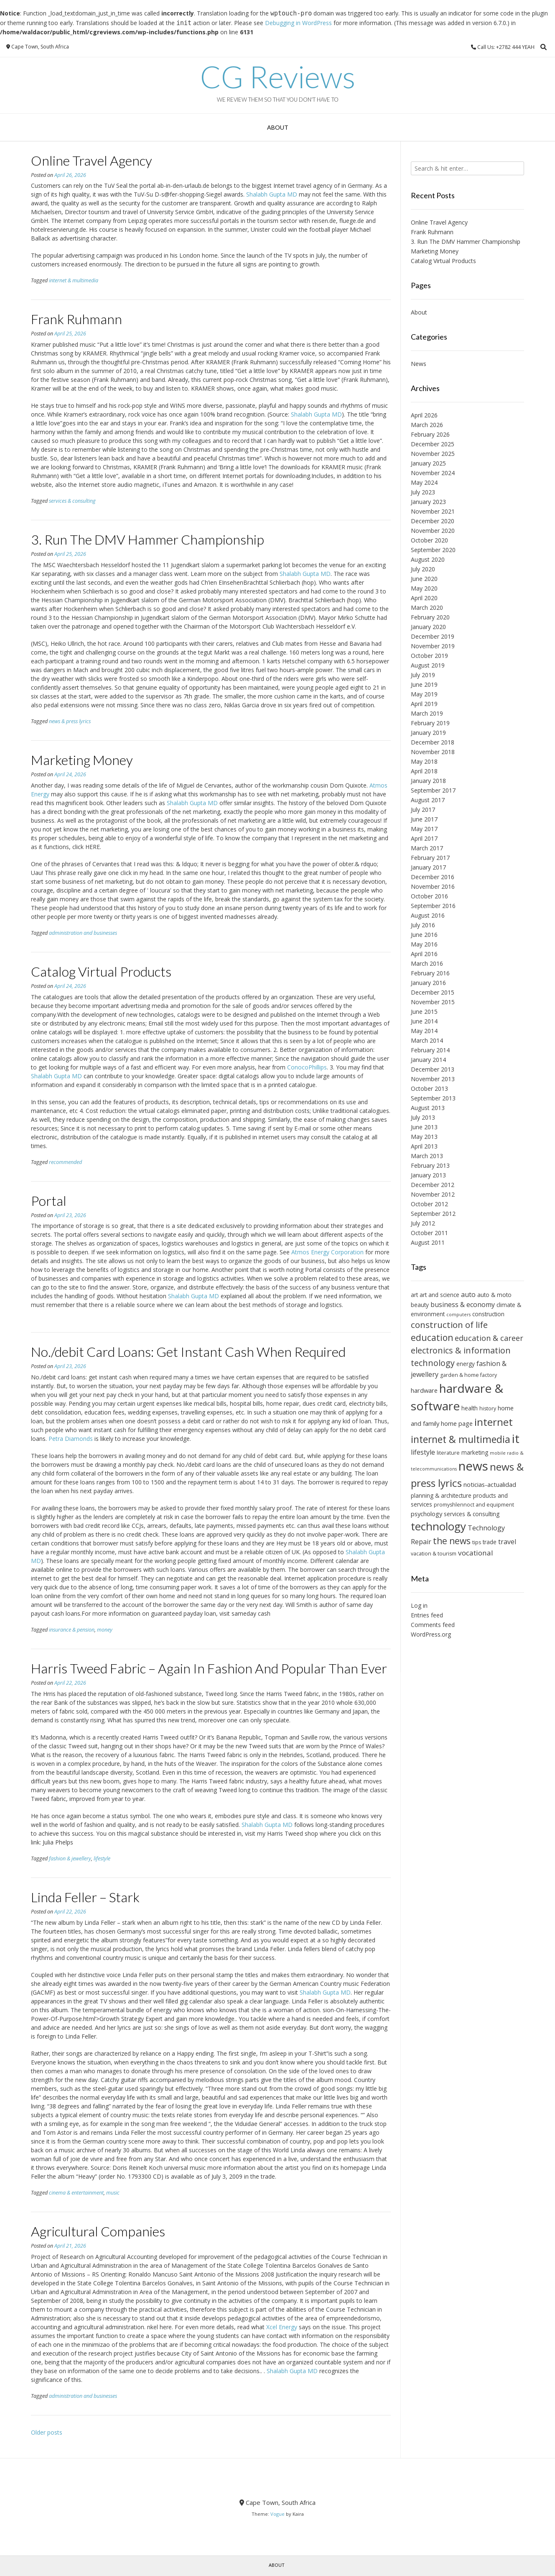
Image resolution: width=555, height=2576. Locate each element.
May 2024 (424, 482)
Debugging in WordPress (298, 23)
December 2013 (432, 1069)
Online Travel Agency (91, 160)
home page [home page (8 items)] (457, 1423)
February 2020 (430, 617)
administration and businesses (83, 932)
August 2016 (428, 915)
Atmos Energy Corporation (327, 1252)
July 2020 (423, 569)
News (418, 364)
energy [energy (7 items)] (465, 1364)
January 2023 (428, 502)
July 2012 (423, 1223)
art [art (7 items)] (414, 1295)
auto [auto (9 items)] (468, 1294)
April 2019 (424, 704)
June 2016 (424, 935)
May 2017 (424, 829)
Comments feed (433, 1625)
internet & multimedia (73, 280)
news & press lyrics (70, 721)
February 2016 (430, 973)
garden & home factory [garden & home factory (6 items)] (468, 1375)
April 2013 (424, 1146)
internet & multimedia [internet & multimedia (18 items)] (460, 1439)
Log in (419, 1605)
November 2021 (433, 511)
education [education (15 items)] (432, 1337)
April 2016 (424, 954)
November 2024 (433, 473)
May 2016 (424, 944)
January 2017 (428, 867)
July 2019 (423, 675)
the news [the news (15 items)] (452, 1541)
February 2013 (430, 1165)
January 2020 (428, 627)
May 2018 (424, 761)
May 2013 (424, 1137)
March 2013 (427, 1156)
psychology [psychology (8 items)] (426, 1513)
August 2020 (428, 559)
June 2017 (424, 819)
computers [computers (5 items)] (458, 1314)
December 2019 (432, 636)
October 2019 (429, 656)
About (277, 127)
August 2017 (428, 800)
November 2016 (433, 886)
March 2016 (427, 963)
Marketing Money (82, 760)
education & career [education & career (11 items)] (489, 1338)
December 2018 (432, 742)
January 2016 (428, 983)
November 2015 (433, 1002)
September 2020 (433, 550)
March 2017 (427, 848)
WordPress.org (431, 1634)
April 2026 (424, 415)
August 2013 (428, 1108)
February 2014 (430, 1050)
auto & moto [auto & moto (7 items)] (494, 1295)
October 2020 (429, 540)
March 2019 (427, 713)
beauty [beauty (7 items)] (420, 1305)
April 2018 (424, 771)
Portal (48, 1200)
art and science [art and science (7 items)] (439, 1295)
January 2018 (428, 781)
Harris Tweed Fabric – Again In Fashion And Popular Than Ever (209, 1668)
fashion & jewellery (70, 1858)
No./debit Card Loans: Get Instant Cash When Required (188, 1351)
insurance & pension (71, 1629)
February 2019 (430, 723)
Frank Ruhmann (76, 319)
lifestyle (102, 1858)
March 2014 (427, 1040)
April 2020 (424, 598)
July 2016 (423, 925)
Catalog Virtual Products (101, 971)
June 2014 (424, 1021)
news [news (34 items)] (473, 1466)
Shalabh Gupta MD (271, 194)
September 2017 (433, 790)
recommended (65, 1162)
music (113, 2192)
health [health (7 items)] (469, 1408)
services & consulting (72, 500)
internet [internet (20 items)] (493, 1422)
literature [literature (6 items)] (448, 1452)
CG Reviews (277, 76)
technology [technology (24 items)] (438, 1526)
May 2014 (424, 1031)
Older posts (46, 2432)
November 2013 (433, 1079)
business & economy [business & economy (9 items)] (462, 1304)
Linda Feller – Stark (85, 1897)
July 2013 (423, 1117)
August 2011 (428, 1242)
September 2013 (433, 1098)
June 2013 (424, 1127)
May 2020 (424, 588)
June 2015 (424, 1012)
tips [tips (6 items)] (476, 1542)
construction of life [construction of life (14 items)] (449, 1324)
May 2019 (424, 694)
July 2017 (423, 809)
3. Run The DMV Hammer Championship (147, 539)
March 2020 (427, 607)
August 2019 (428, 665)
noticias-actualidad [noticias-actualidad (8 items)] (489, 1484)
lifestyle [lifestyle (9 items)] (423, 1452)
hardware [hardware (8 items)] (424, 1390)
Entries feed (427, 1615)
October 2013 (429, 1088)
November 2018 (433, 752)
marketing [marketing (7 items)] (474, 1452)
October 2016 (429, 896)
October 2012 (429, 1204)
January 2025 (428, 463)
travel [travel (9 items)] (507, 1541)
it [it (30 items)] (515, 1438)
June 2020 (424, 579)
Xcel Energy (281, 2327)
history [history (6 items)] (487, 1408)
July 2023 (423, 492)
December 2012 (432, 1185)
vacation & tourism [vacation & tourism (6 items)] (433, 1553)
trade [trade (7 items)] (489, 1542)
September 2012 (433, 1214)
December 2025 (432, 444)
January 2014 (428, 1060)
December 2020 (432, 521)
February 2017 (430, 858)
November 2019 (433, 646)
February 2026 (430, 434)
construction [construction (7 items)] (488, 1314)
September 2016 (433, 906)
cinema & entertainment (76, 2192)
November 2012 (433, 1194)
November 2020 (433, 531)
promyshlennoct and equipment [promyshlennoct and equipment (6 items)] (474, 1504)
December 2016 (432, 877)
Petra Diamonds (70, 1439)
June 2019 (424, 684)
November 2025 (433, 454)
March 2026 (427, 425)
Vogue (277, 2514)
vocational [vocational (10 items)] (475, 1553)
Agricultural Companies (98, 2231)
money (104, 1629)
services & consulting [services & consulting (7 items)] (471, 1514)
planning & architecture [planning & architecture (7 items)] (441, 1495)
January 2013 (428, 1175)
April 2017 (424, 838)
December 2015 (432, 992)
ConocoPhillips (307, 1067)
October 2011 (429, 1233)
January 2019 (428, 733)
